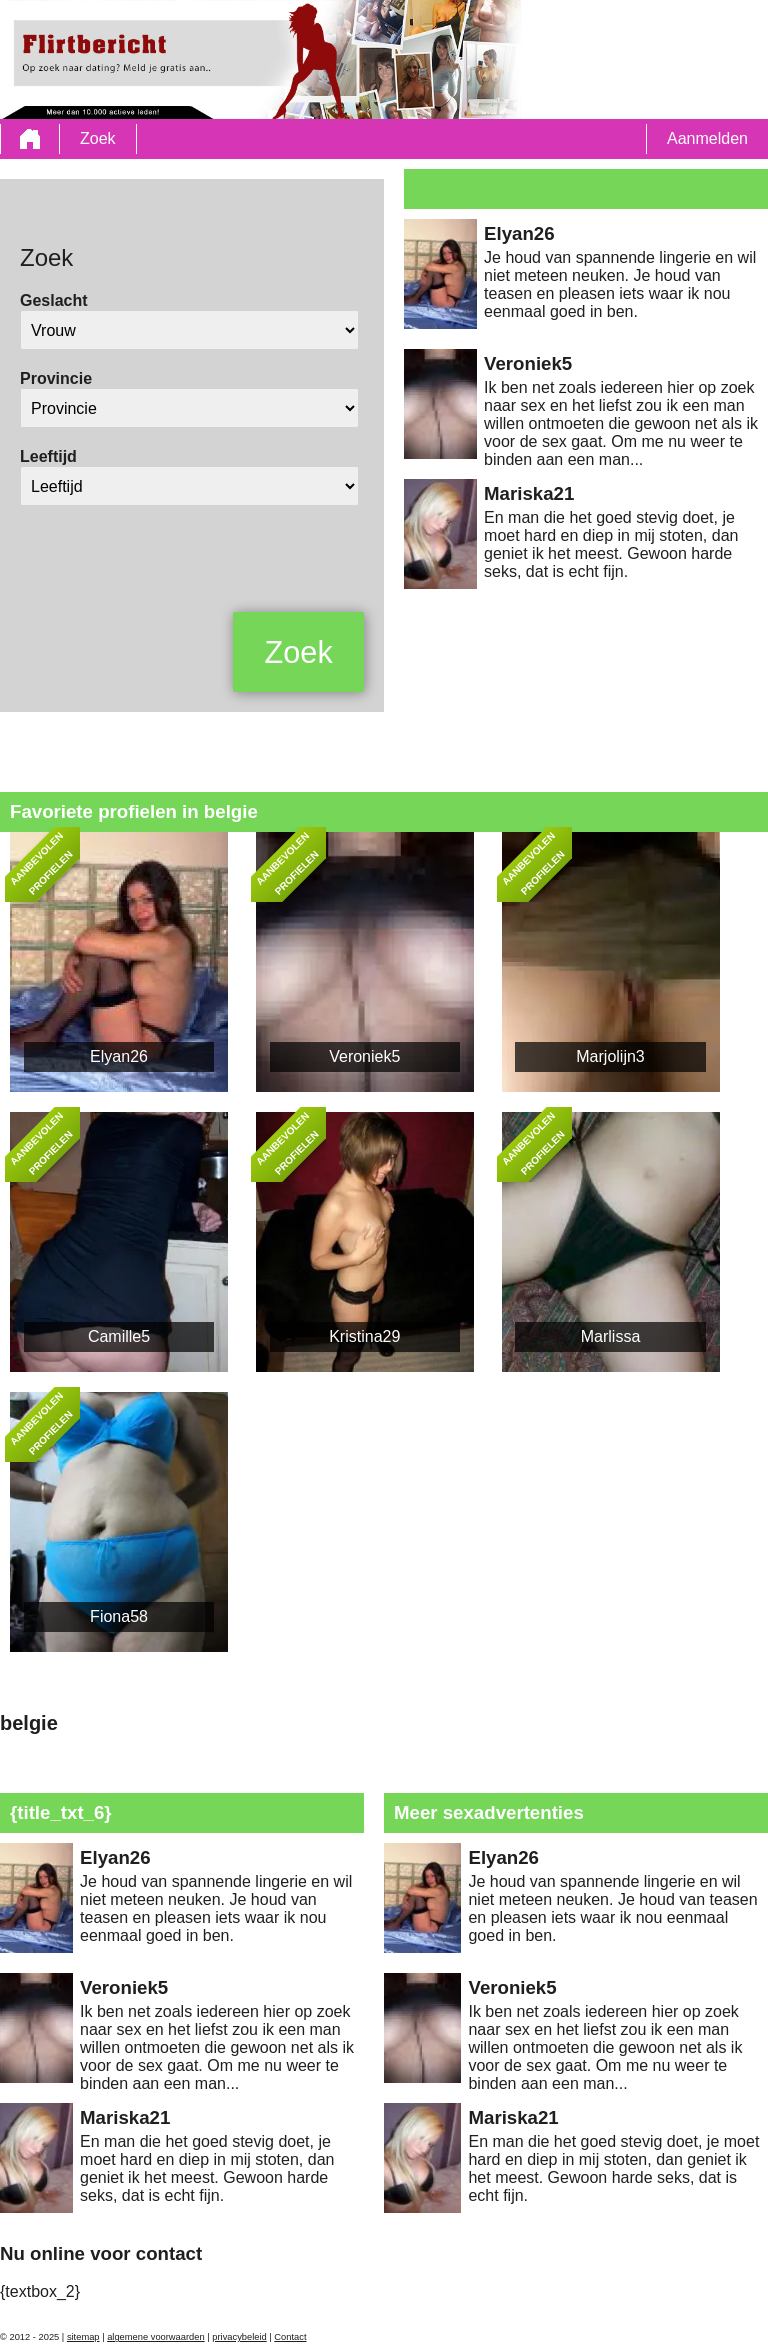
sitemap (83, 2337)
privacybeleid (239, 2337)
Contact (290, 2337)
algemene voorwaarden (156, 2337)
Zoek (98, 138)
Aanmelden (707, 138)
